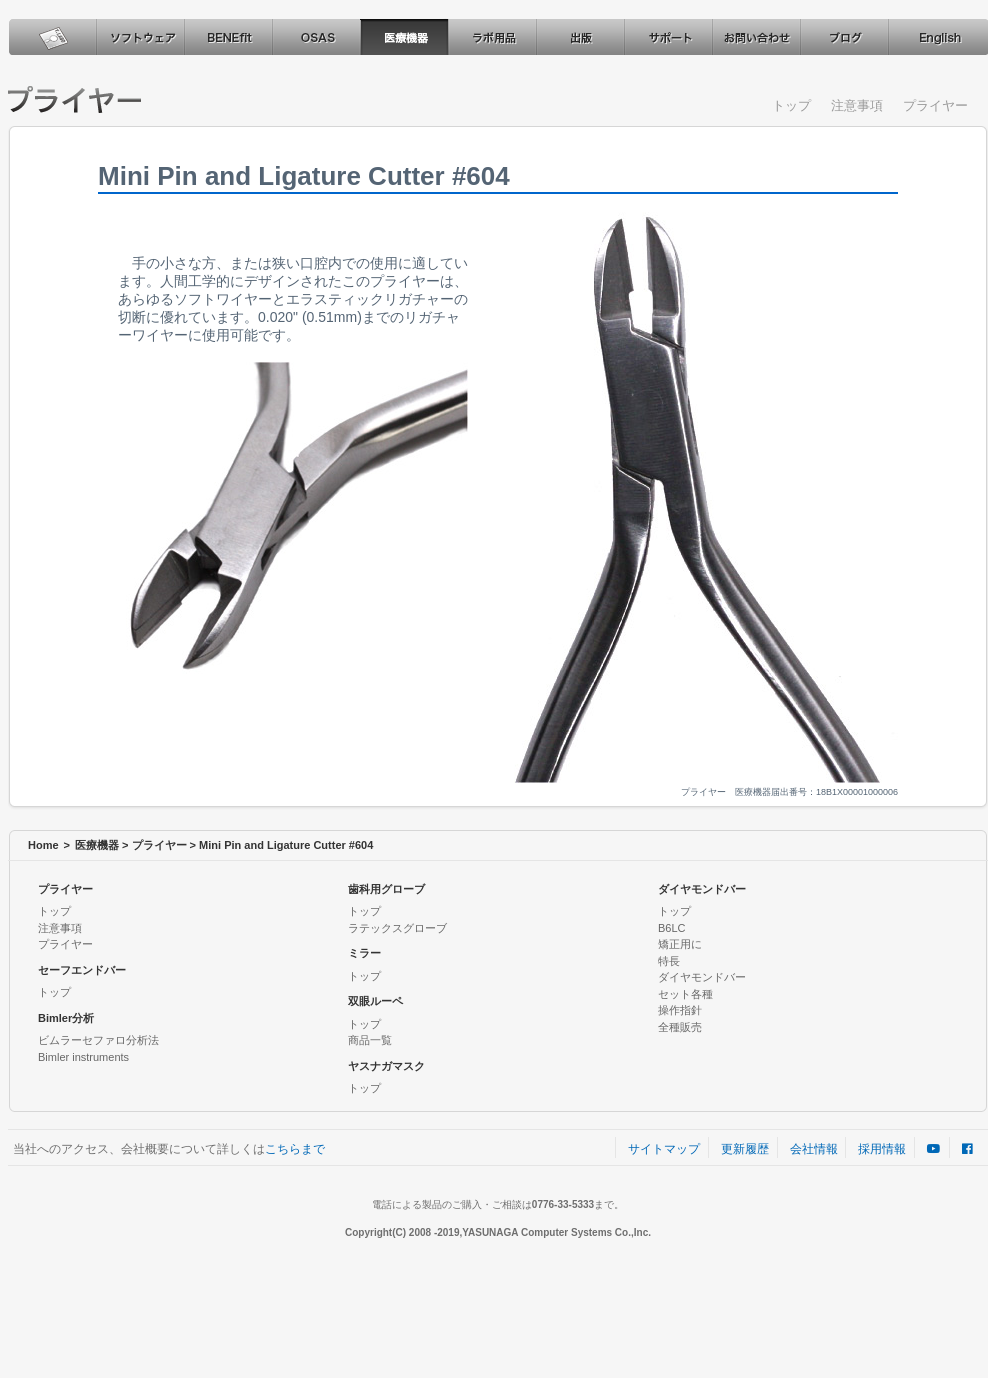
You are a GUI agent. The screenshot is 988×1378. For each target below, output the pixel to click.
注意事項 (857, 105)
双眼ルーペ (375, 1001)
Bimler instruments (83, 1057)
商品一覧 (370, 1040)
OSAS (316, 37)
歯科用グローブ (386, 889)
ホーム (52, 37)
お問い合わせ (756, 37)
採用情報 (882, 1149)
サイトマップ (664, 1149)
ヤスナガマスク (386, 1066)
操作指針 (680, 1010)
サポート (668, 37)
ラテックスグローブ (397, 928)
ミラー (364, 953)
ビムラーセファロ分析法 (98, 1040)
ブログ (844, 37)
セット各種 (685, 994)
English (937, 37)
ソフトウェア (140, 37)
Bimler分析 (66, 1018)
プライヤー (935, 105)
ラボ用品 (492, 37)
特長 (669, 961)
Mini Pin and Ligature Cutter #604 (286, 845)
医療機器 (404, 37)
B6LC (672, 928)
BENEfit (228, 37)
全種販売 (680, 1027)
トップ (791, 105)
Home (43, 845)
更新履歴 (745, 1149)
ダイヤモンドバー (702, 889)
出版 (580, 37)
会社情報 (814, 1149)
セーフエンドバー (82, 970)
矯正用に (680, 944)
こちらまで (295, 1149)
